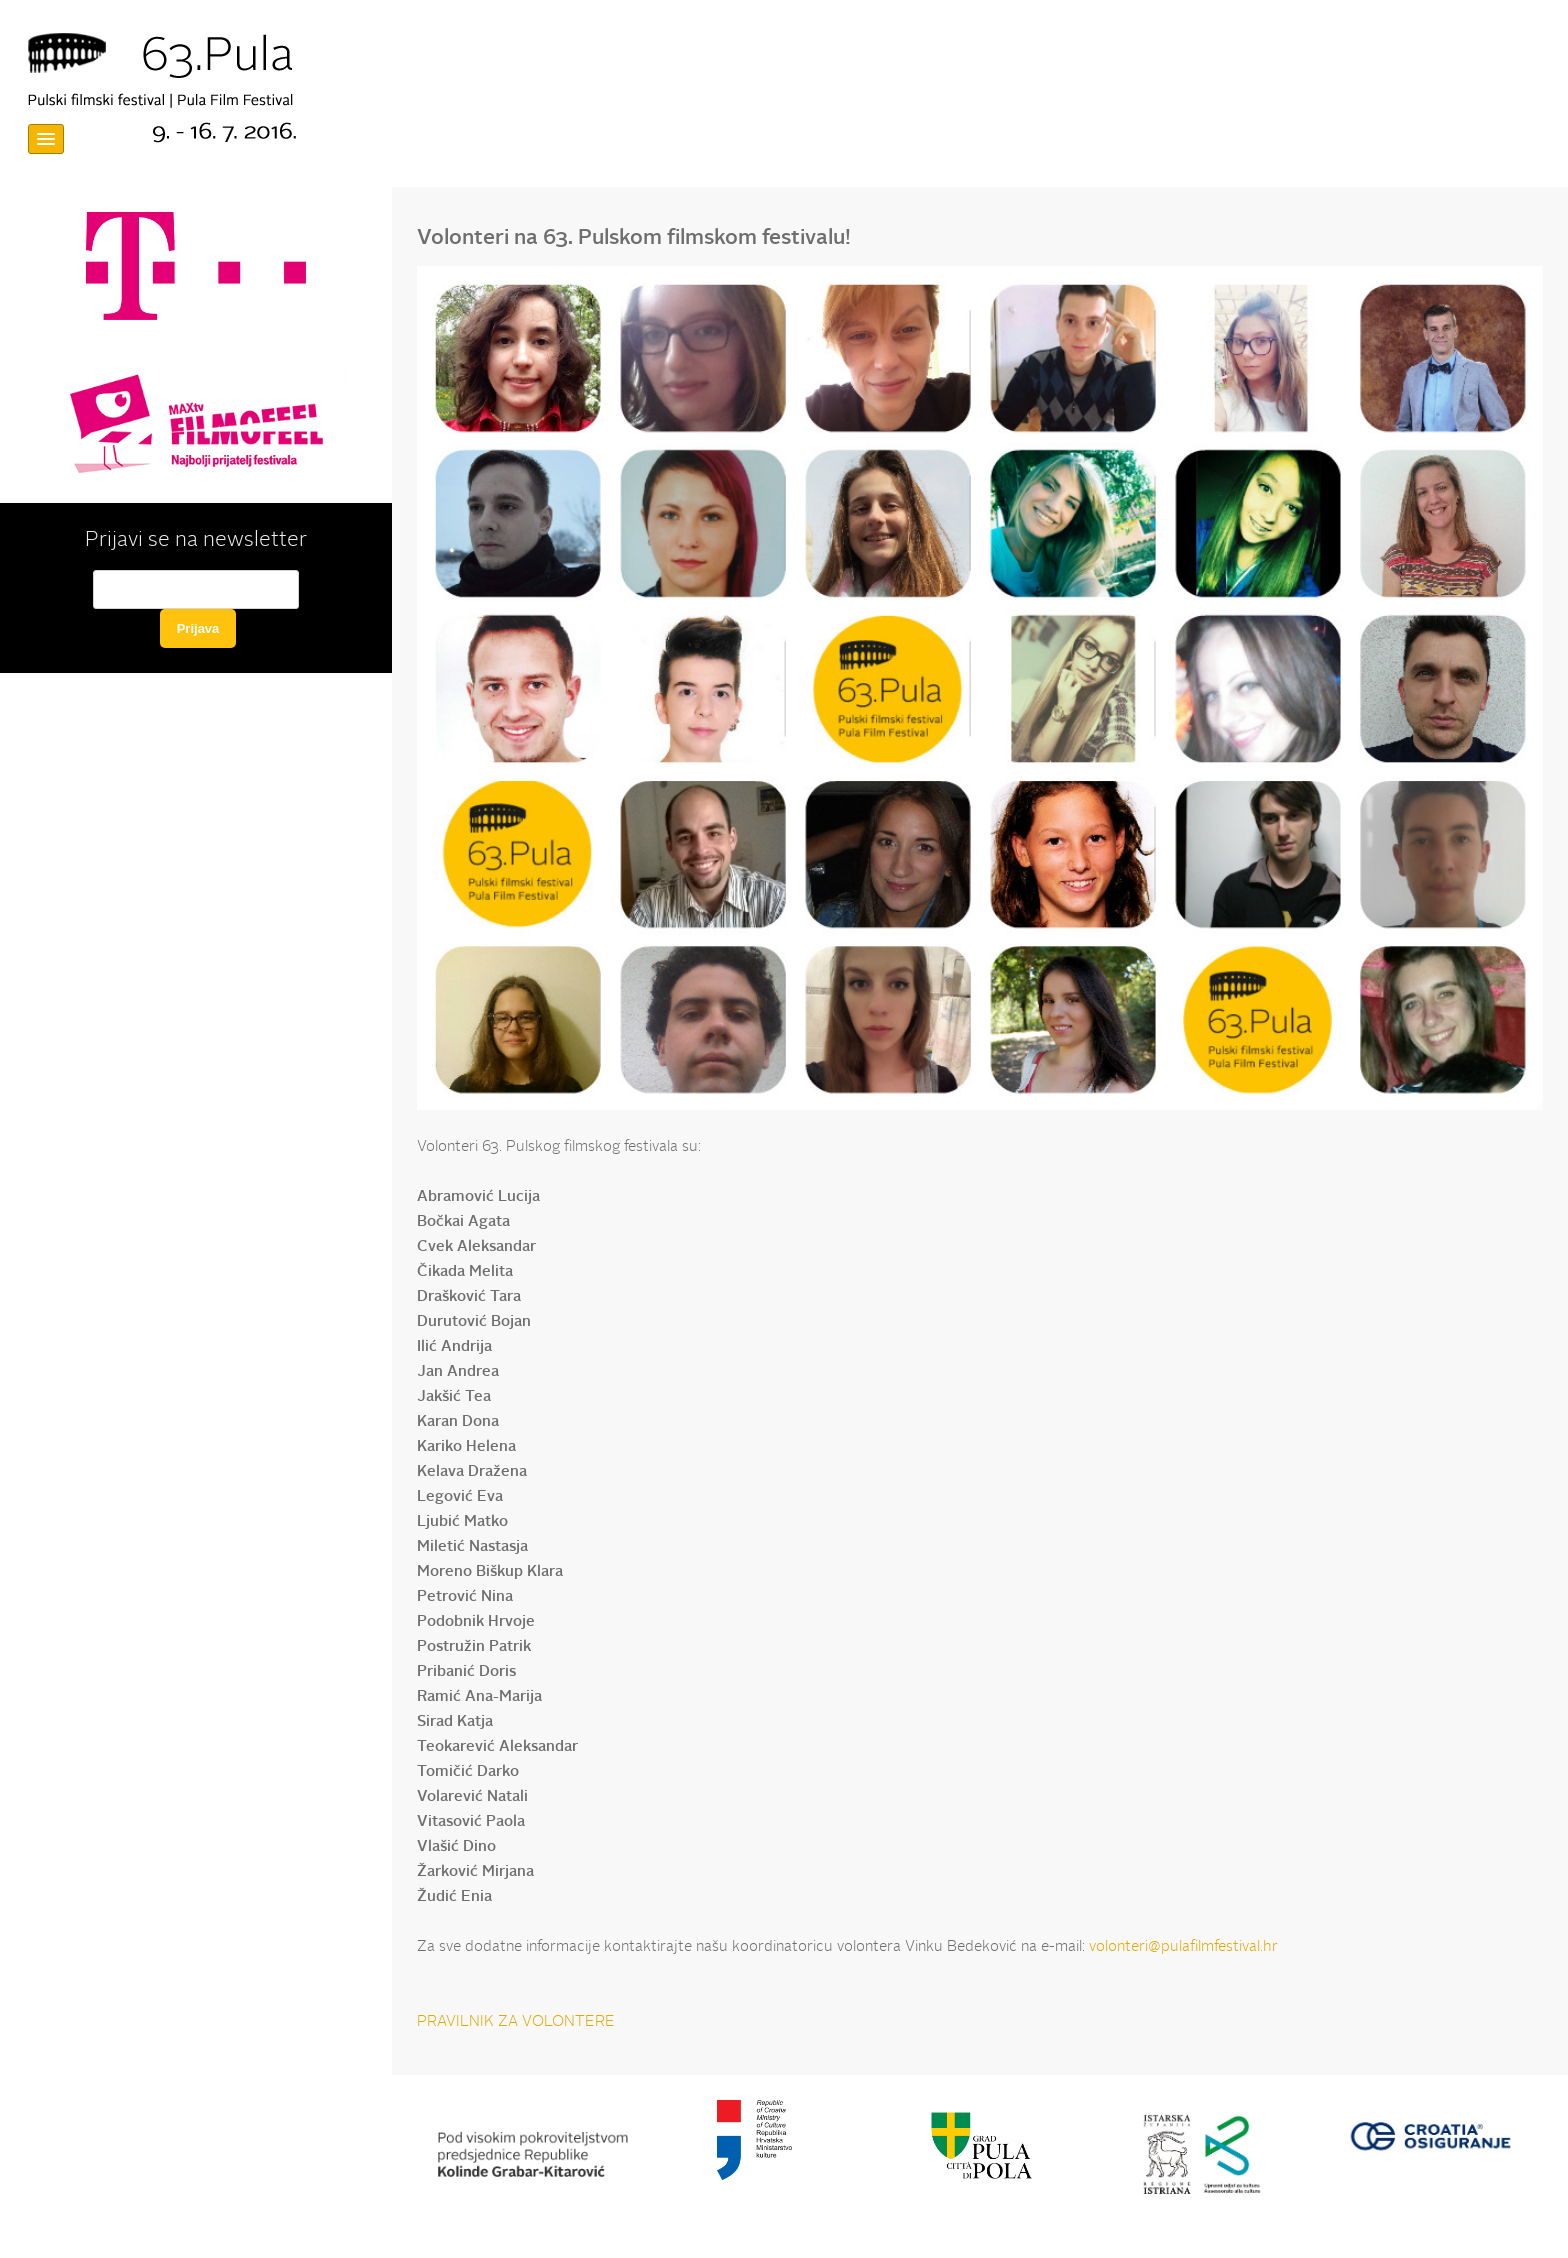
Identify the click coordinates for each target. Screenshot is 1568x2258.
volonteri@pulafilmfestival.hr (1183, 1947)
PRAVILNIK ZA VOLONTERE (516, 2022)
